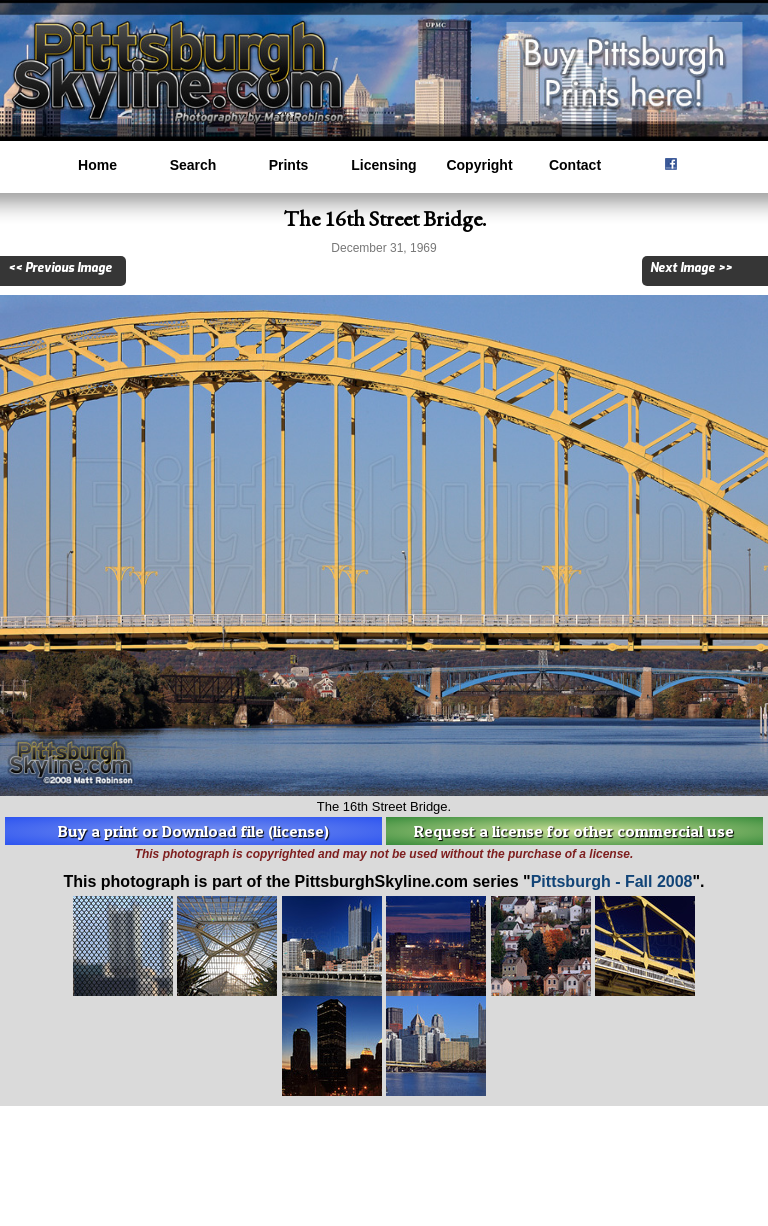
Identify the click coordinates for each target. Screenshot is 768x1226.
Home (97, 165)
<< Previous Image (60, 268)
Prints (289, 165)
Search (193, 165)
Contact (575, 165)
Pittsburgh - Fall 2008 (612, 881)
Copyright (479, 165)
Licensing (383, 165)
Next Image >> (691, 268)
